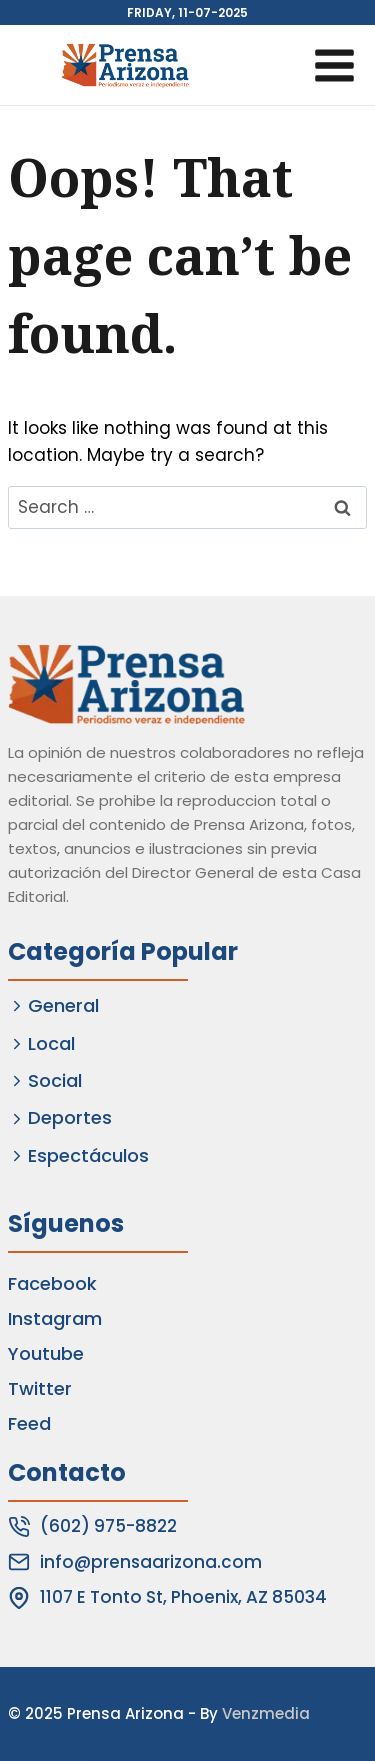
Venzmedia (266, 1713)
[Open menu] (334, 65)
